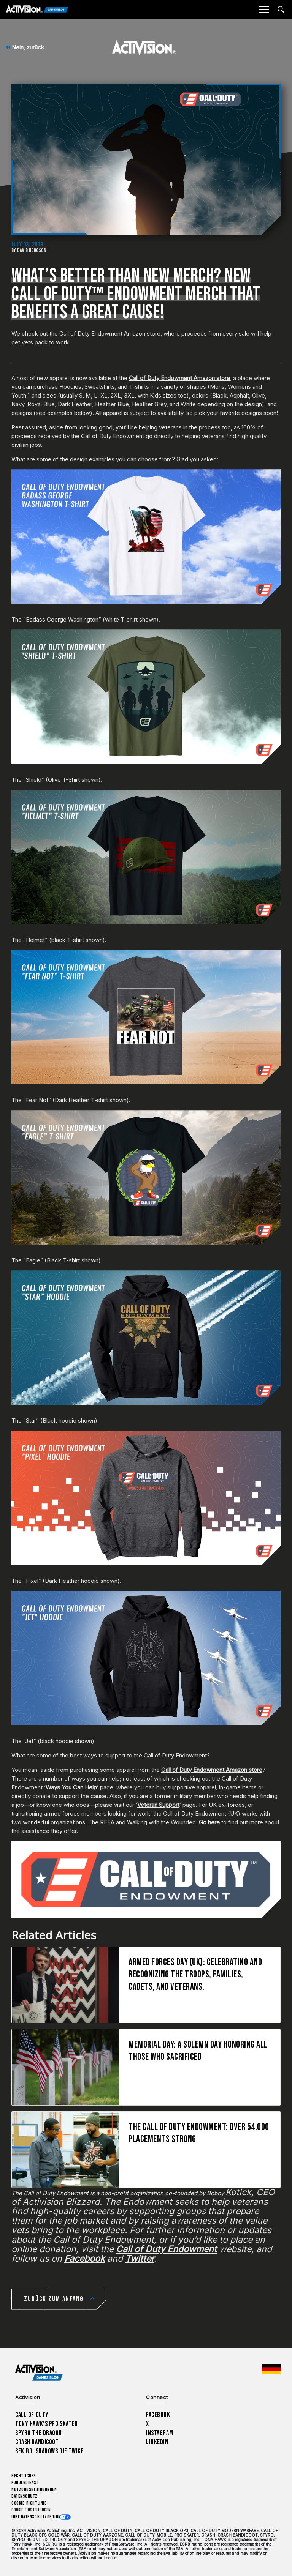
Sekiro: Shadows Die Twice (49, 2451)
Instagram (159, 2433)
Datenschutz (24, 2496)
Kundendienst (25, 2483)
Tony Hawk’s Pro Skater (46, 2424)
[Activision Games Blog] (37, 10)
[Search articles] (280, 9)
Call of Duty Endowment (166, 2249)
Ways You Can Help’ (72, 1787)
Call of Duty (32, 2415)
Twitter (139, 2258)
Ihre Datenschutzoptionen (38, 2517)
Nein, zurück (25, 47)
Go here (209, 1822)
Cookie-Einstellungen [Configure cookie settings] (31, 2510)
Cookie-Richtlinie (28, 2503)
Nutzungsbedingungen (34, 2489)
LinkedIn (157, 2442)
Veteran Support (158, 1804)
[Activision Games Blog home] (39, 2372)
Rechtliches (23, 2476)
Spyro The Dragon (38, 2433)
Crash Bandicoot (37, 2442)
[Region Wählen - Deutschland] (271, 2369)
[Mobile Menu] (263, 9)
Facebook (84, 2258)
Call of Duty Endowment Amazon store (179, 378)
